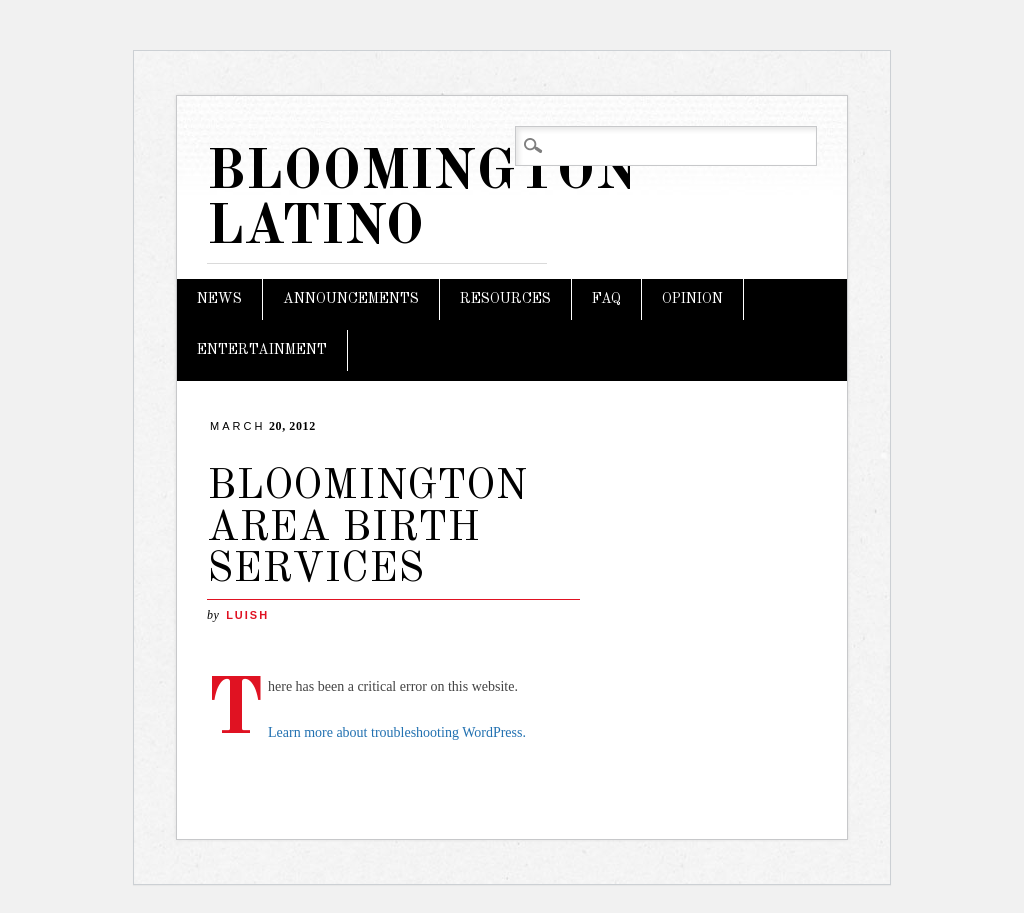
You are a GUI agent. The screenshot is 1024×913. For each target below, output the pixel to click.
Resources (505, 299)
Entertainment (262, 350)
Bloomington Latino (422, 201)
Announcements (351, 299)
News (219, 299)
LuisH (247, 615)
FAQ (606, 299)
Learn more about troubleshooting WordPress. (397, 732)
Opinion (692, 299)
